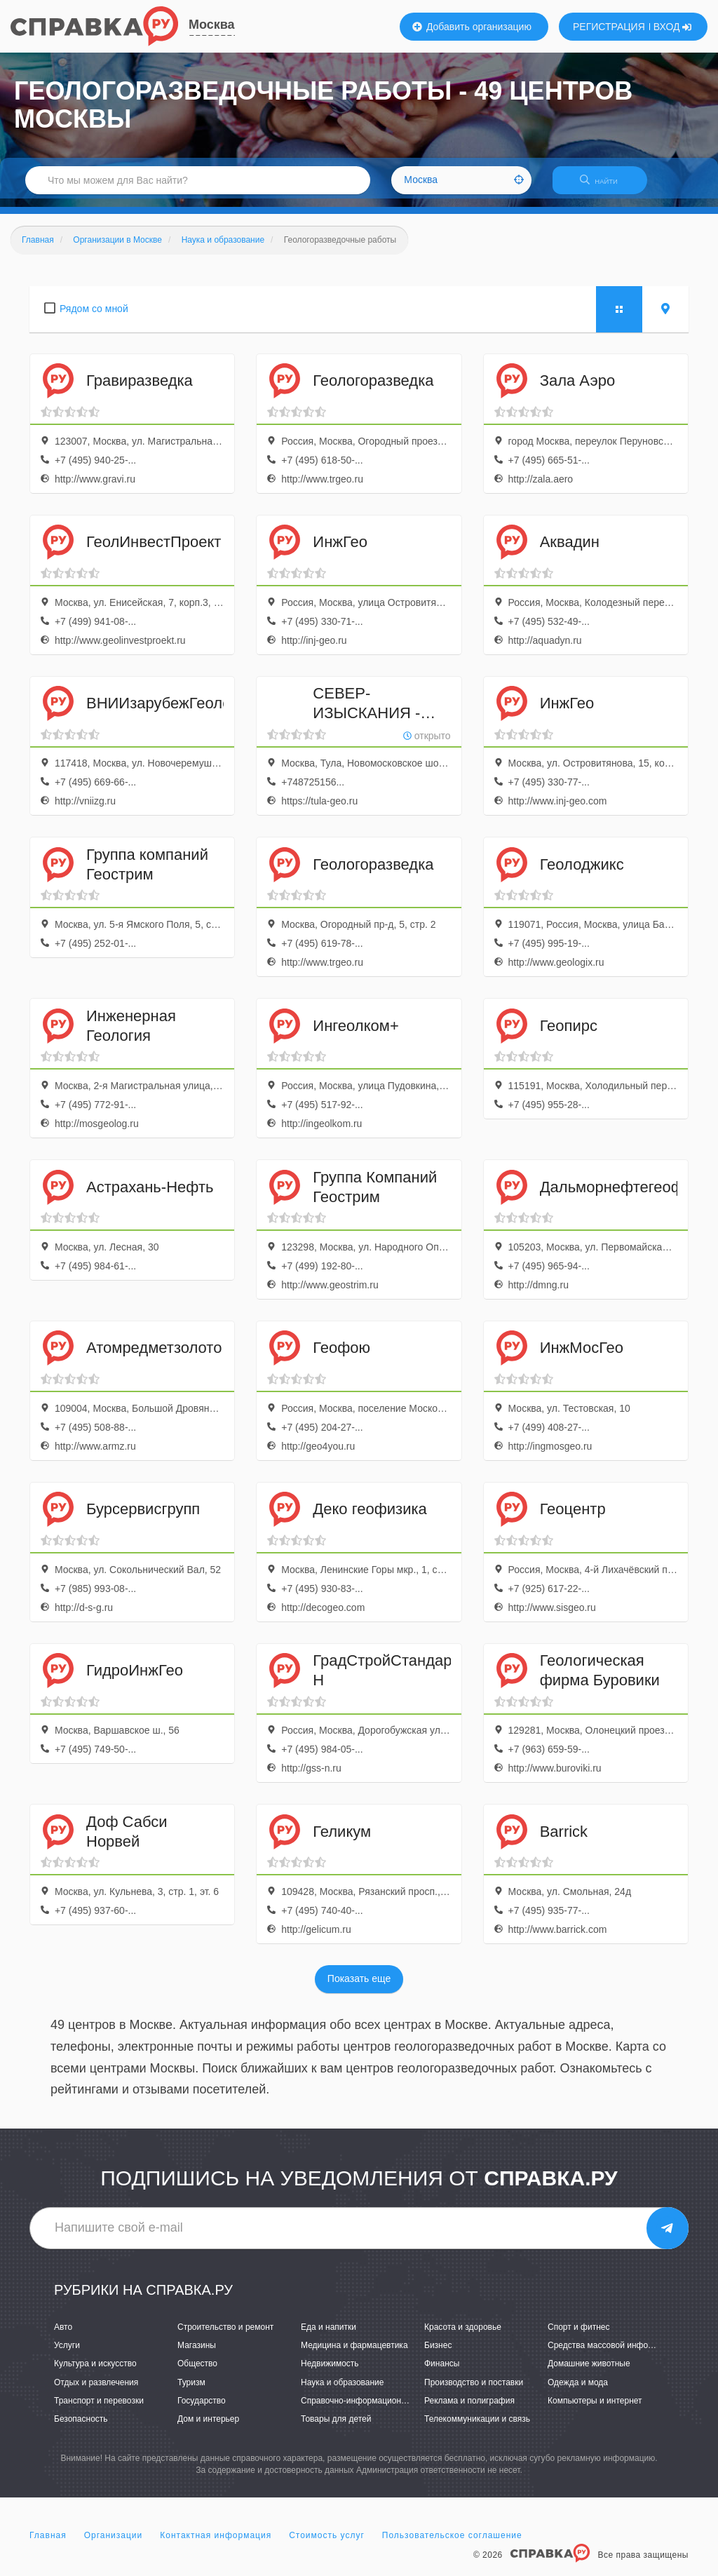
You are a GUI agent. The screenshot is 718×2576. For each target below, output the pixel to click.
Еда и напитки (328, 2335)
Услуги (67, 2354)
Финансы (441, 2373)
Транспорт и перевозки (99, 2409)
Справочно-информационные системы (376, 2409)
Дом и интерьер (208, 2427)
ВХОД (672, 26)
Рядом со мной (94, 317)
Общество (197, 2373)
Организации (113, 2544)
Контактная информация (215, 2544)
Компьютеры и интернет (595, 2409)
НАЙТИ (605, 185)
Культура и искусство (95, 2373)
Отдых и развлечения (96, 2391)
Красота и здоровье (462, 2335)
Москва (212, 25)
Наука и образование (342, 2391)
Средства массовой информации (612, 2354)
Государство (201, 2409)
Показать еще (359, 1987)
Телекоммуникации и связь (477, 2427)
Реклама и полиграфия (469, 2409)
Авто (63, 2335)
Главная (48, 2544)
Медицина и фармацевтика (354, 2354)
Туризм (191, 2391)
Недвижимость (330, 2373)
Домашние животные (589, 2373)
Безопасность (81, 2427)
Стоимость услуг (327, 2544)
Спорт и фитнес (579, 2335)
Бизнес (438, 2354)
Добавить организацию (471, 26)
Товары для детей (336, 2427)
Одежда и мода (578, 2391)
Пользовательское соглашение (452, 2544)
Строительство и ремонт (225, 2335)
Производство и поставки (473, 2391)
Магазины (196, 2354)
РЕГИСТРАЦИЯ (609, 26)
